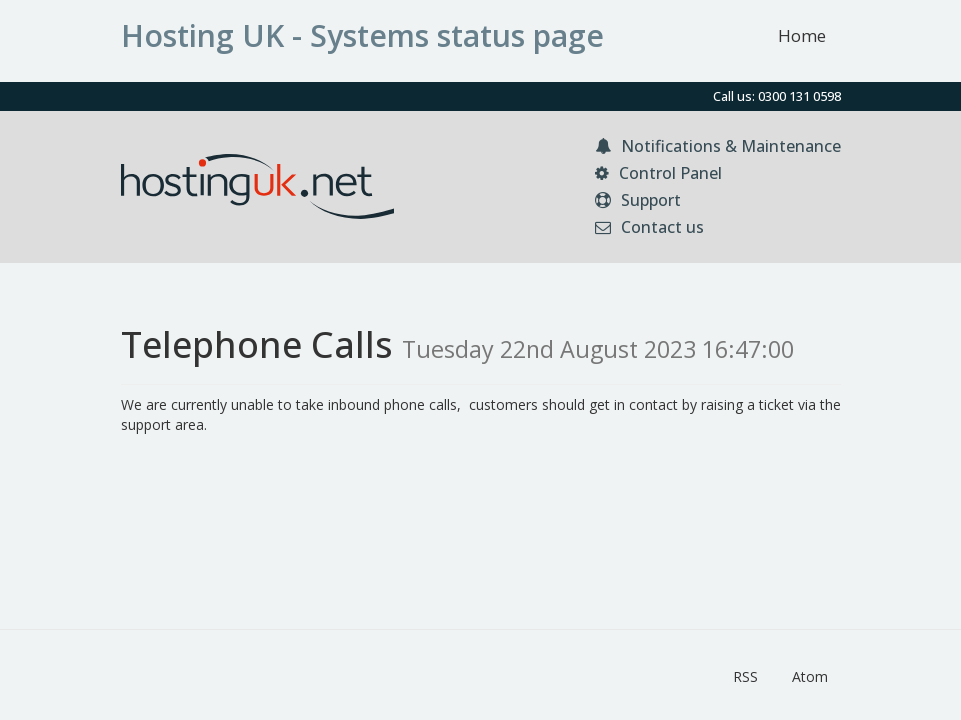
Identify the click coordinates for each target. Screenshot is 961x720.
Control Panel (658, 173)
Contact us (649, 227)
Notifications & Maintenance (718, 146)
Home (802, 35)
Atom (810, 676)
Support (638, 200)
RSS (745, 676)
